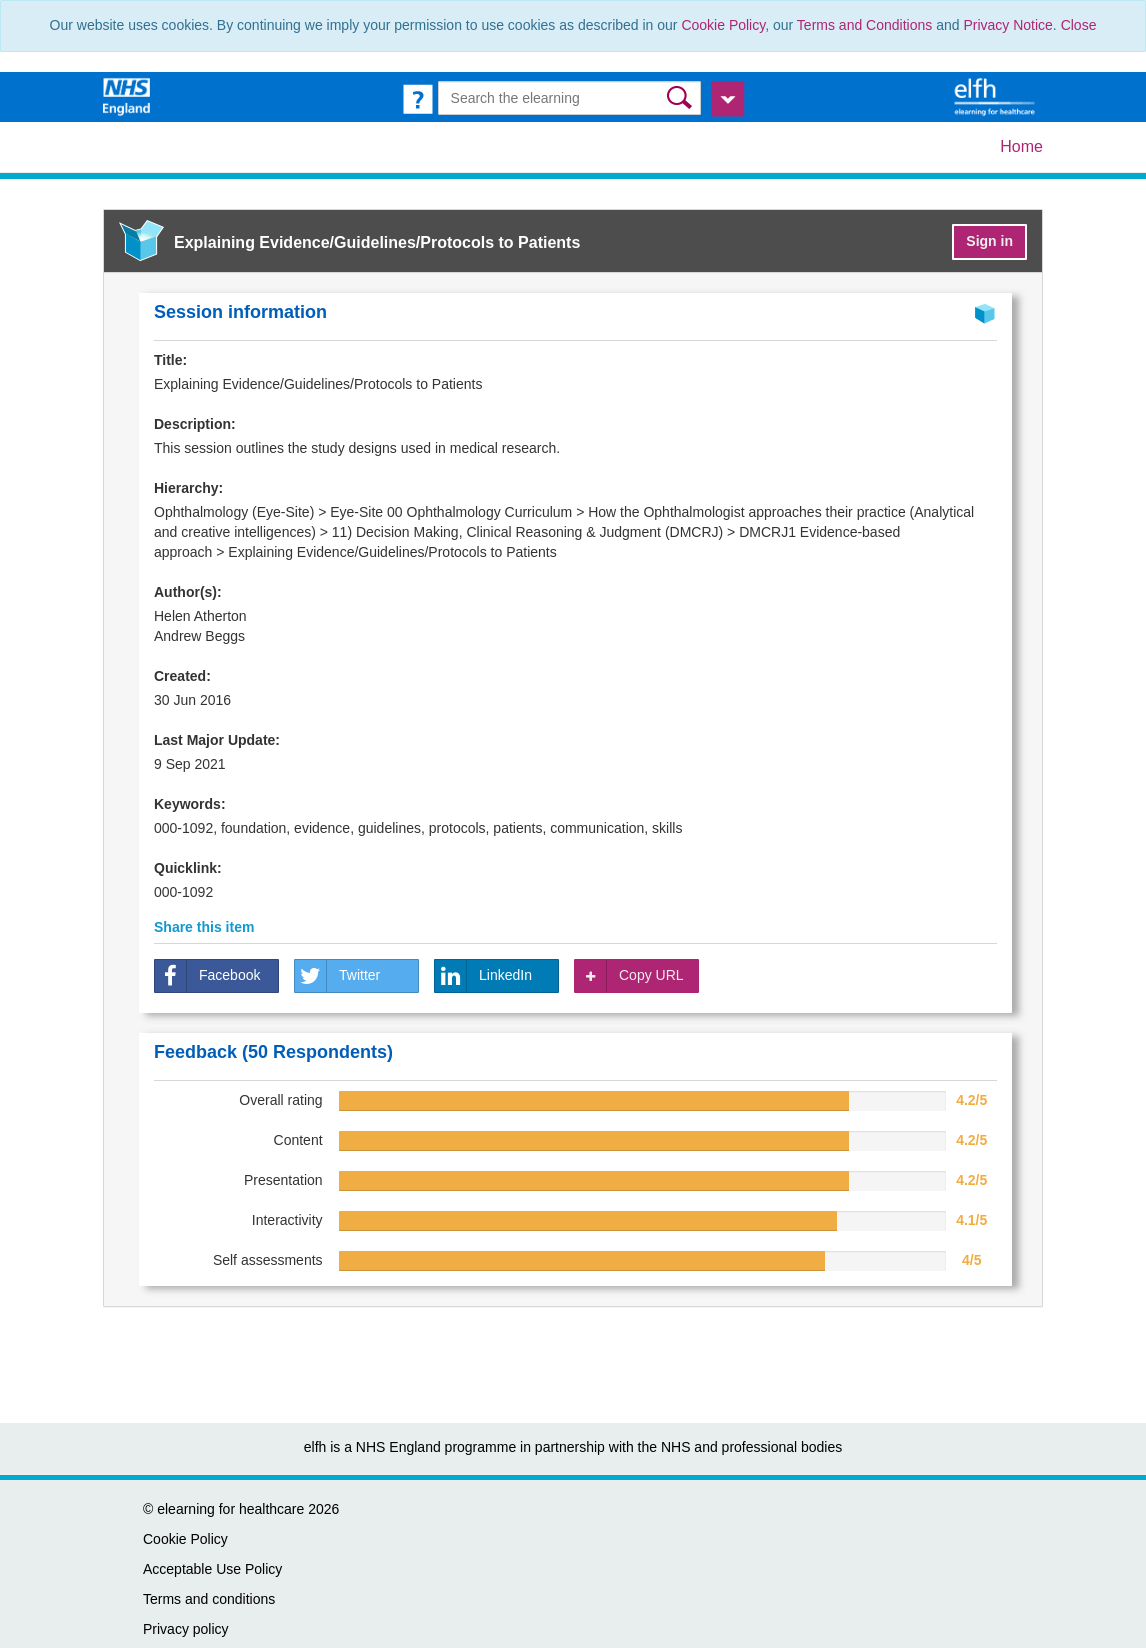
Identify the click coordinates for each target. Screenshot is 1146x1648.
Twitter (337, 976)
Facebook (207, 976)
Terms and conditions (209, 1599)
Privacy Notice (1007, 25)
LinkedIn (483, 976)
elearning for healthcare (230, 1509)
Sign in (989, 241)
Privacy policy (186, 1629)
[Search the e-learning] (570, 98)
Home (1021, 146)
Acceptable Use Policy (212, 1569)
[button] (681, 97)
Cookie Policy (723, 25)
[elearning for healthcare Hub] (997, 96)
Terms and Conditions (864, 25)
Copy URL (629, 976)
